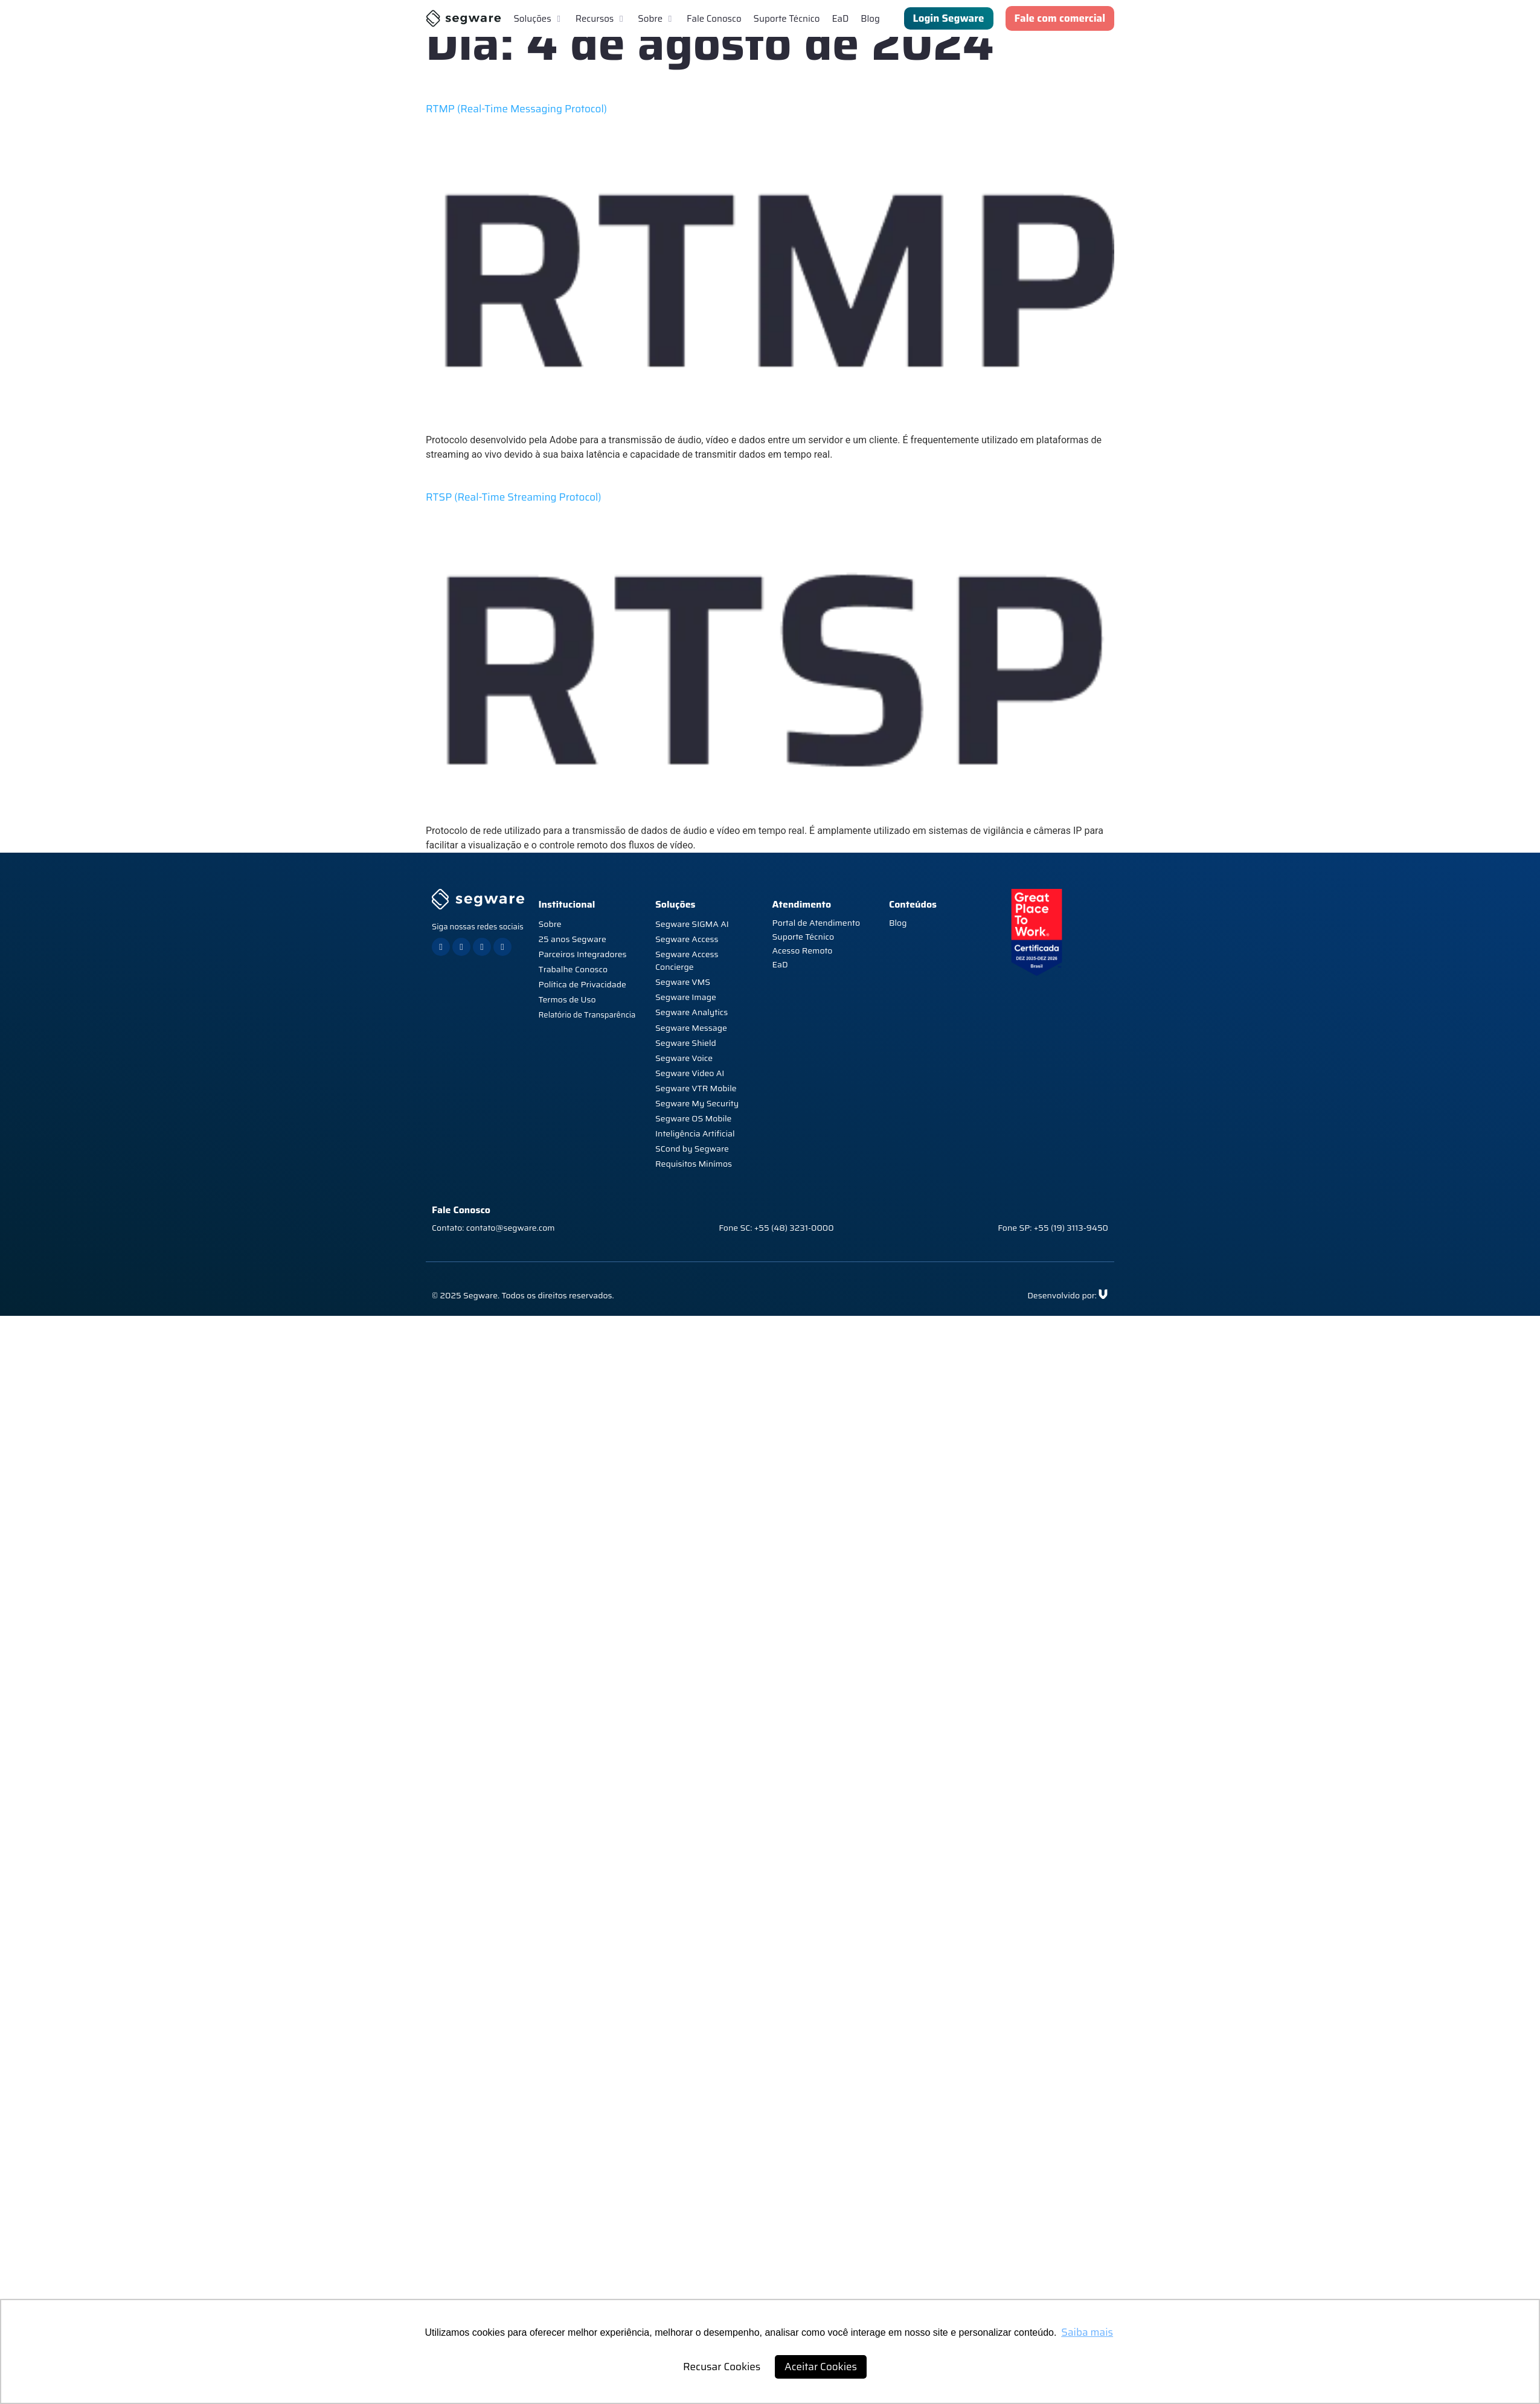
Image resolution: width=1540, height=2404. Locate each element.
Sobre (550, 924)
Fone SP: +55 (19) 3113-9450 (1053, 1227)
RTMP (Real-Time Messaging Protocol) (516, 109)
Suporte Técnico (803, 936)
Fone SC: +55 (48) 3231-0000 (776, 1227)
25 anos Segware (572, 939)
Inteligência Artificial (695, 1133)
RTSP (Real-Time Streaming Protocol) (514, 497)
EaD (780, 964)
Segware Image (685, 997)
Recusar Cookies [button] (721, 2366)
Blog (897, 922)
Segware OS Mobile (693, 1118)
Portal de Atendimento (816, 922)
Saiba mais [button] (1087, 2332)
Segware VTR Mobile (696, 1088)
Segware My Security (697, 1103)
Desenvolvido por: (1062, 1295)
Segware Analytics (691, 1012)
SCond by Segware (692, 1148)
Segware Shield (685, 1043)
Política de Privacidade (582, 984)
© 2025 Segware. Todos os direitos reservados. (523, 1295)
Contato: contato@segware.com (493, 1227)
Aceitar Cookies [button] (820, 2366)
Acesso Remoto (802, 950)
